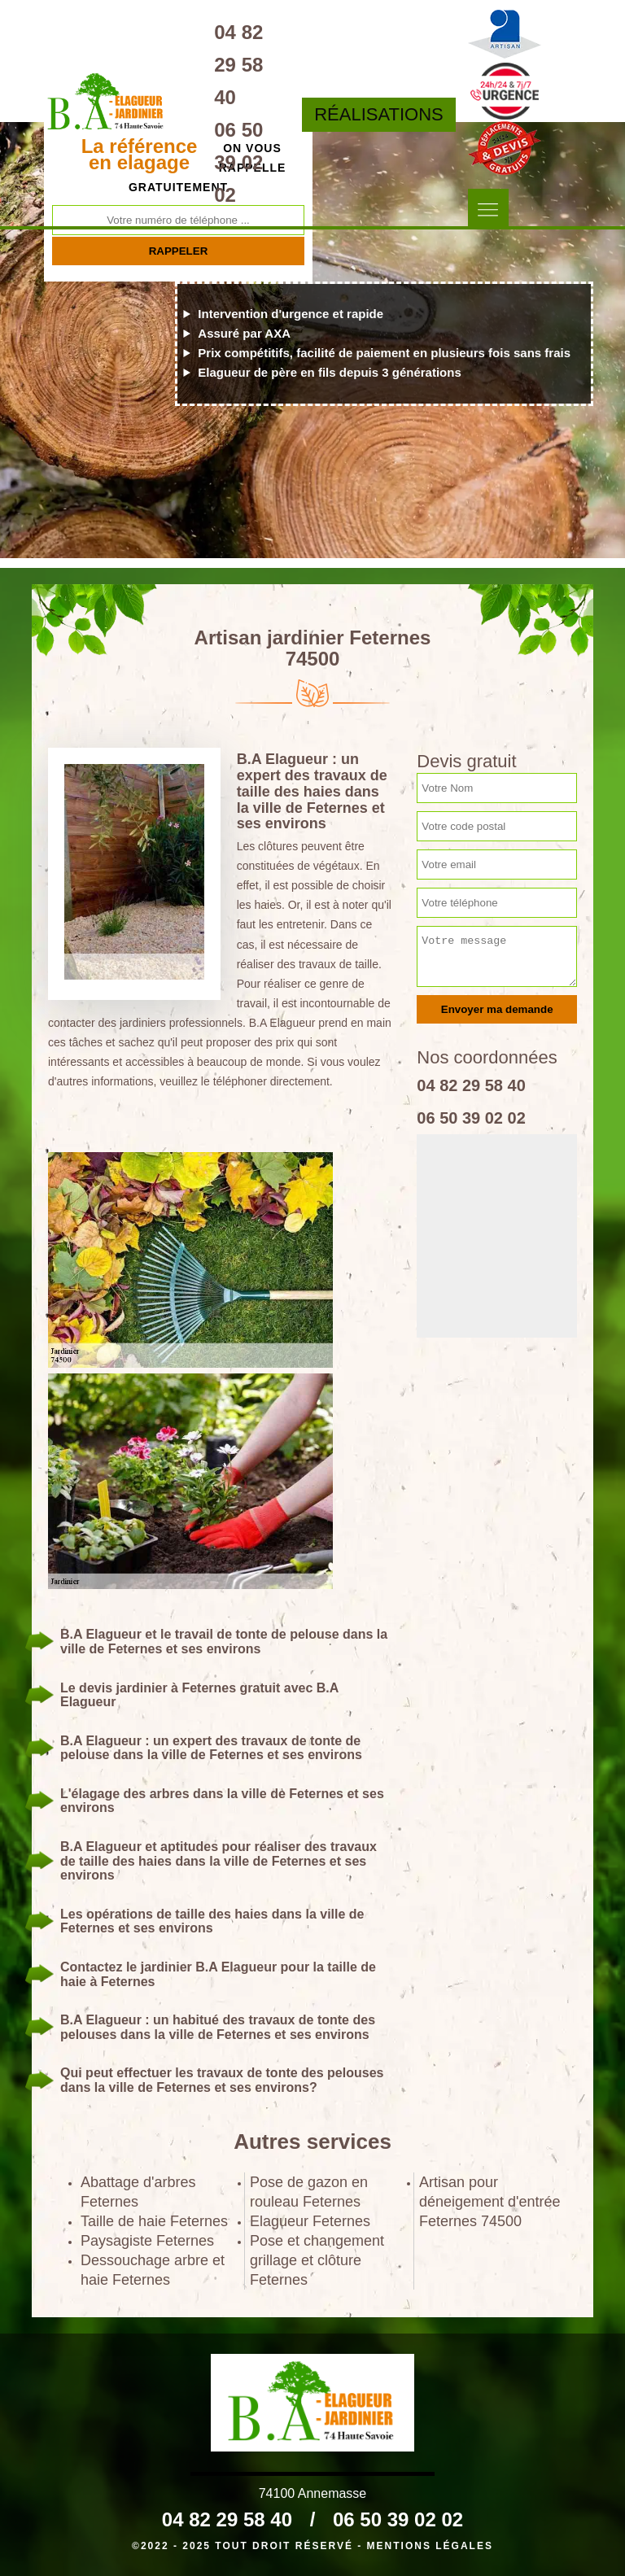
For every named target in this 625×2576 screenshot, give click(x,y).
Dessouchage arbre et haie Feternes (153, 2270)
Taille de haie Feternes (154, 2221)
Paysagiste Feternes (147, 2241)
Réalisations (379, 114)
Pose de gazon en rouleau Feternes (309, 2192)
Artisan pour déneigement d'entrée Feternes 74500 (490, 2201)
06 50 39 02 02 (238, 162)
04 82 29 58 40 (238, 64)
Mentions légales (430, 2546)
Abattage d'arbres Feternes (138, 2192)
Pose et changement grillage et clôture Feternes (317, 2260)
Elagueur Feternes (310, 2221)
